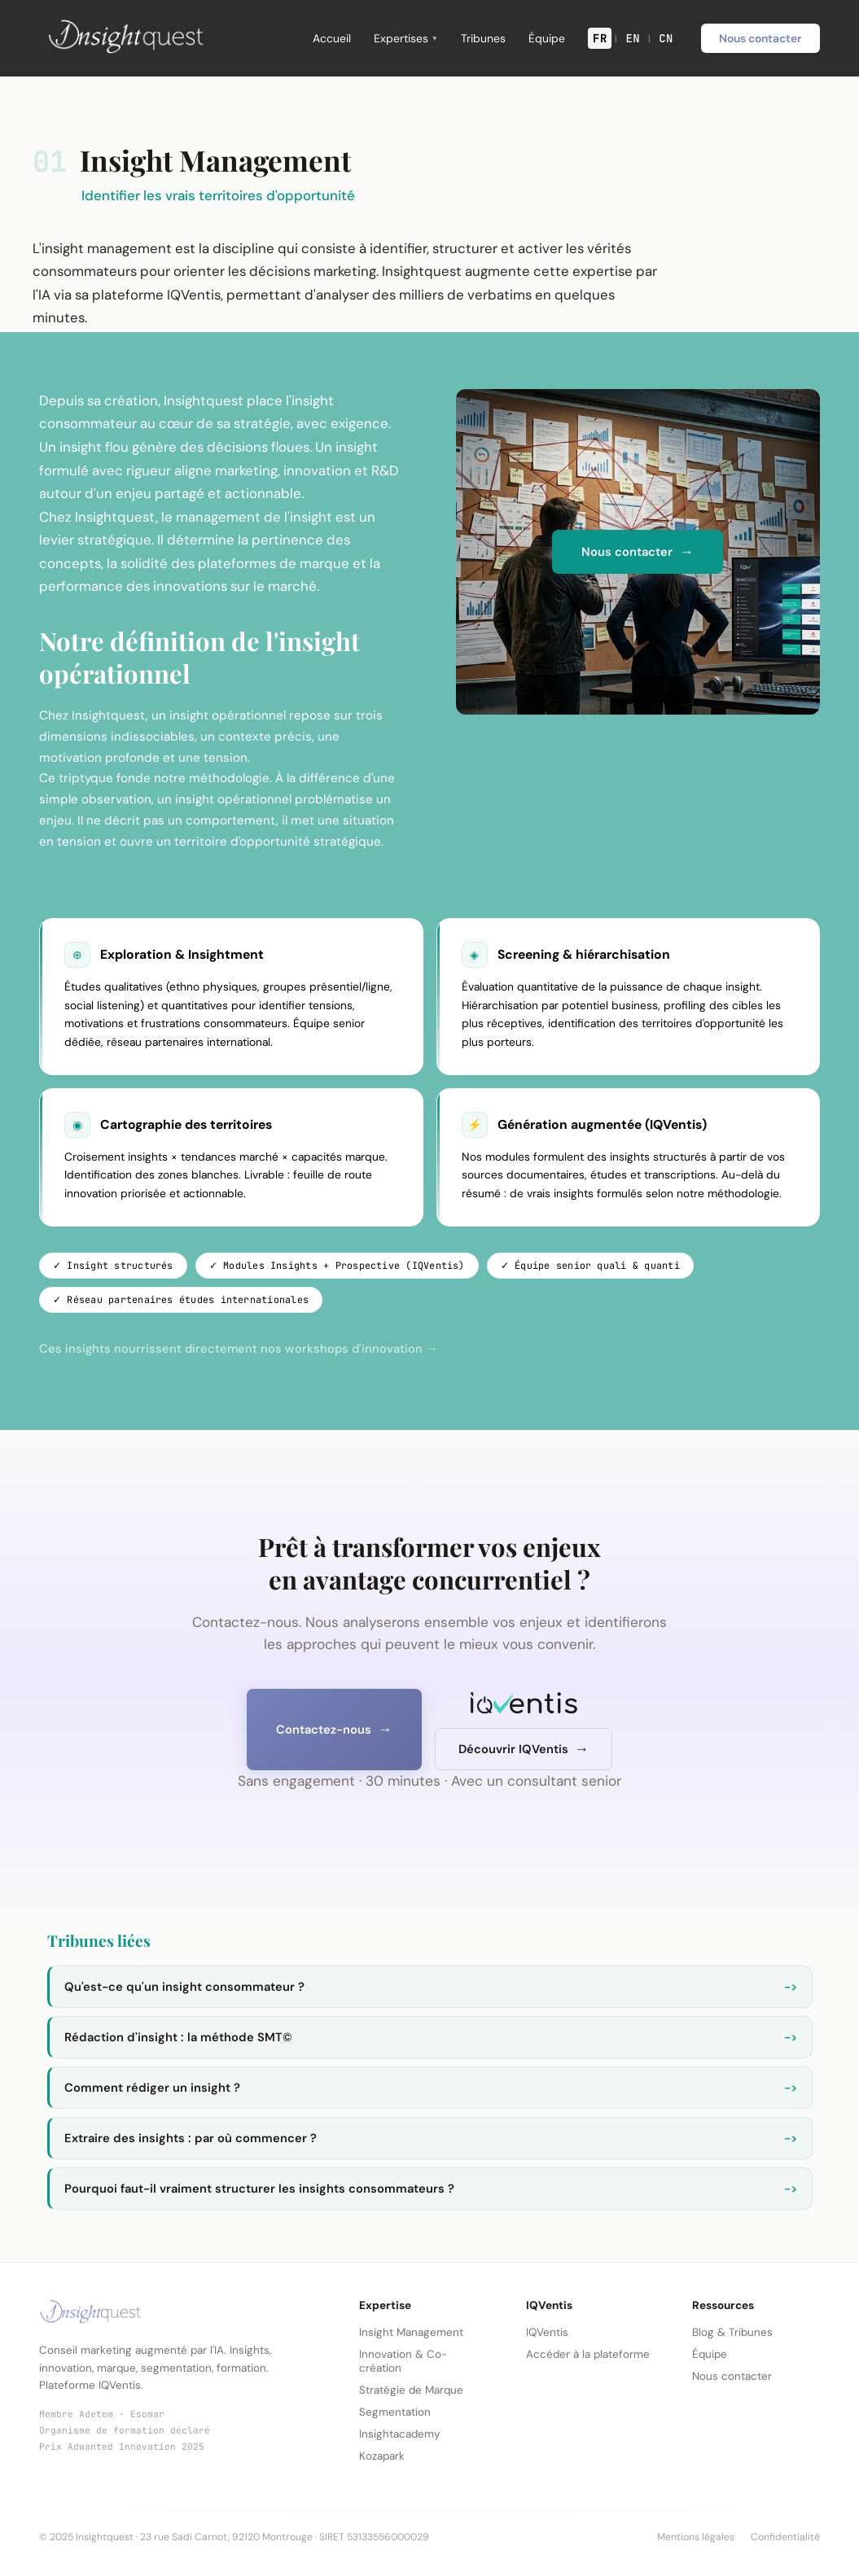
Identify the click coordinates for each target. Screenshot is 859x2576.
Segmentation (395, 2412)
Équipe (546, 38)
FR (600, 38)
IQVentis (547, 2332)
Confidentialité (785, 2536)
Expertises (406, 38)
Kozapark (382, 2456)
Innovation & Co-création (403, 2361)
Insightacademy (399, 2434)
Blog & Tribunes (732, 2332)
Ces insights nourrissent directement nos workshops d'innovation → (238, 1348)
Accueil (332, 38)
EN (632, 38)
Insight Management (411, 2332)
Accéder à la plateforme (588, 2354)
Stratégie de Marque (411, 2390)
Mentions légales (695, 2536)
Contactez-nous (323, 1729)
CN (666, 38)
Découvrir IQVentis (513, 1749)
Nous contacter (760, 38)
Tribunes (483, 38)
